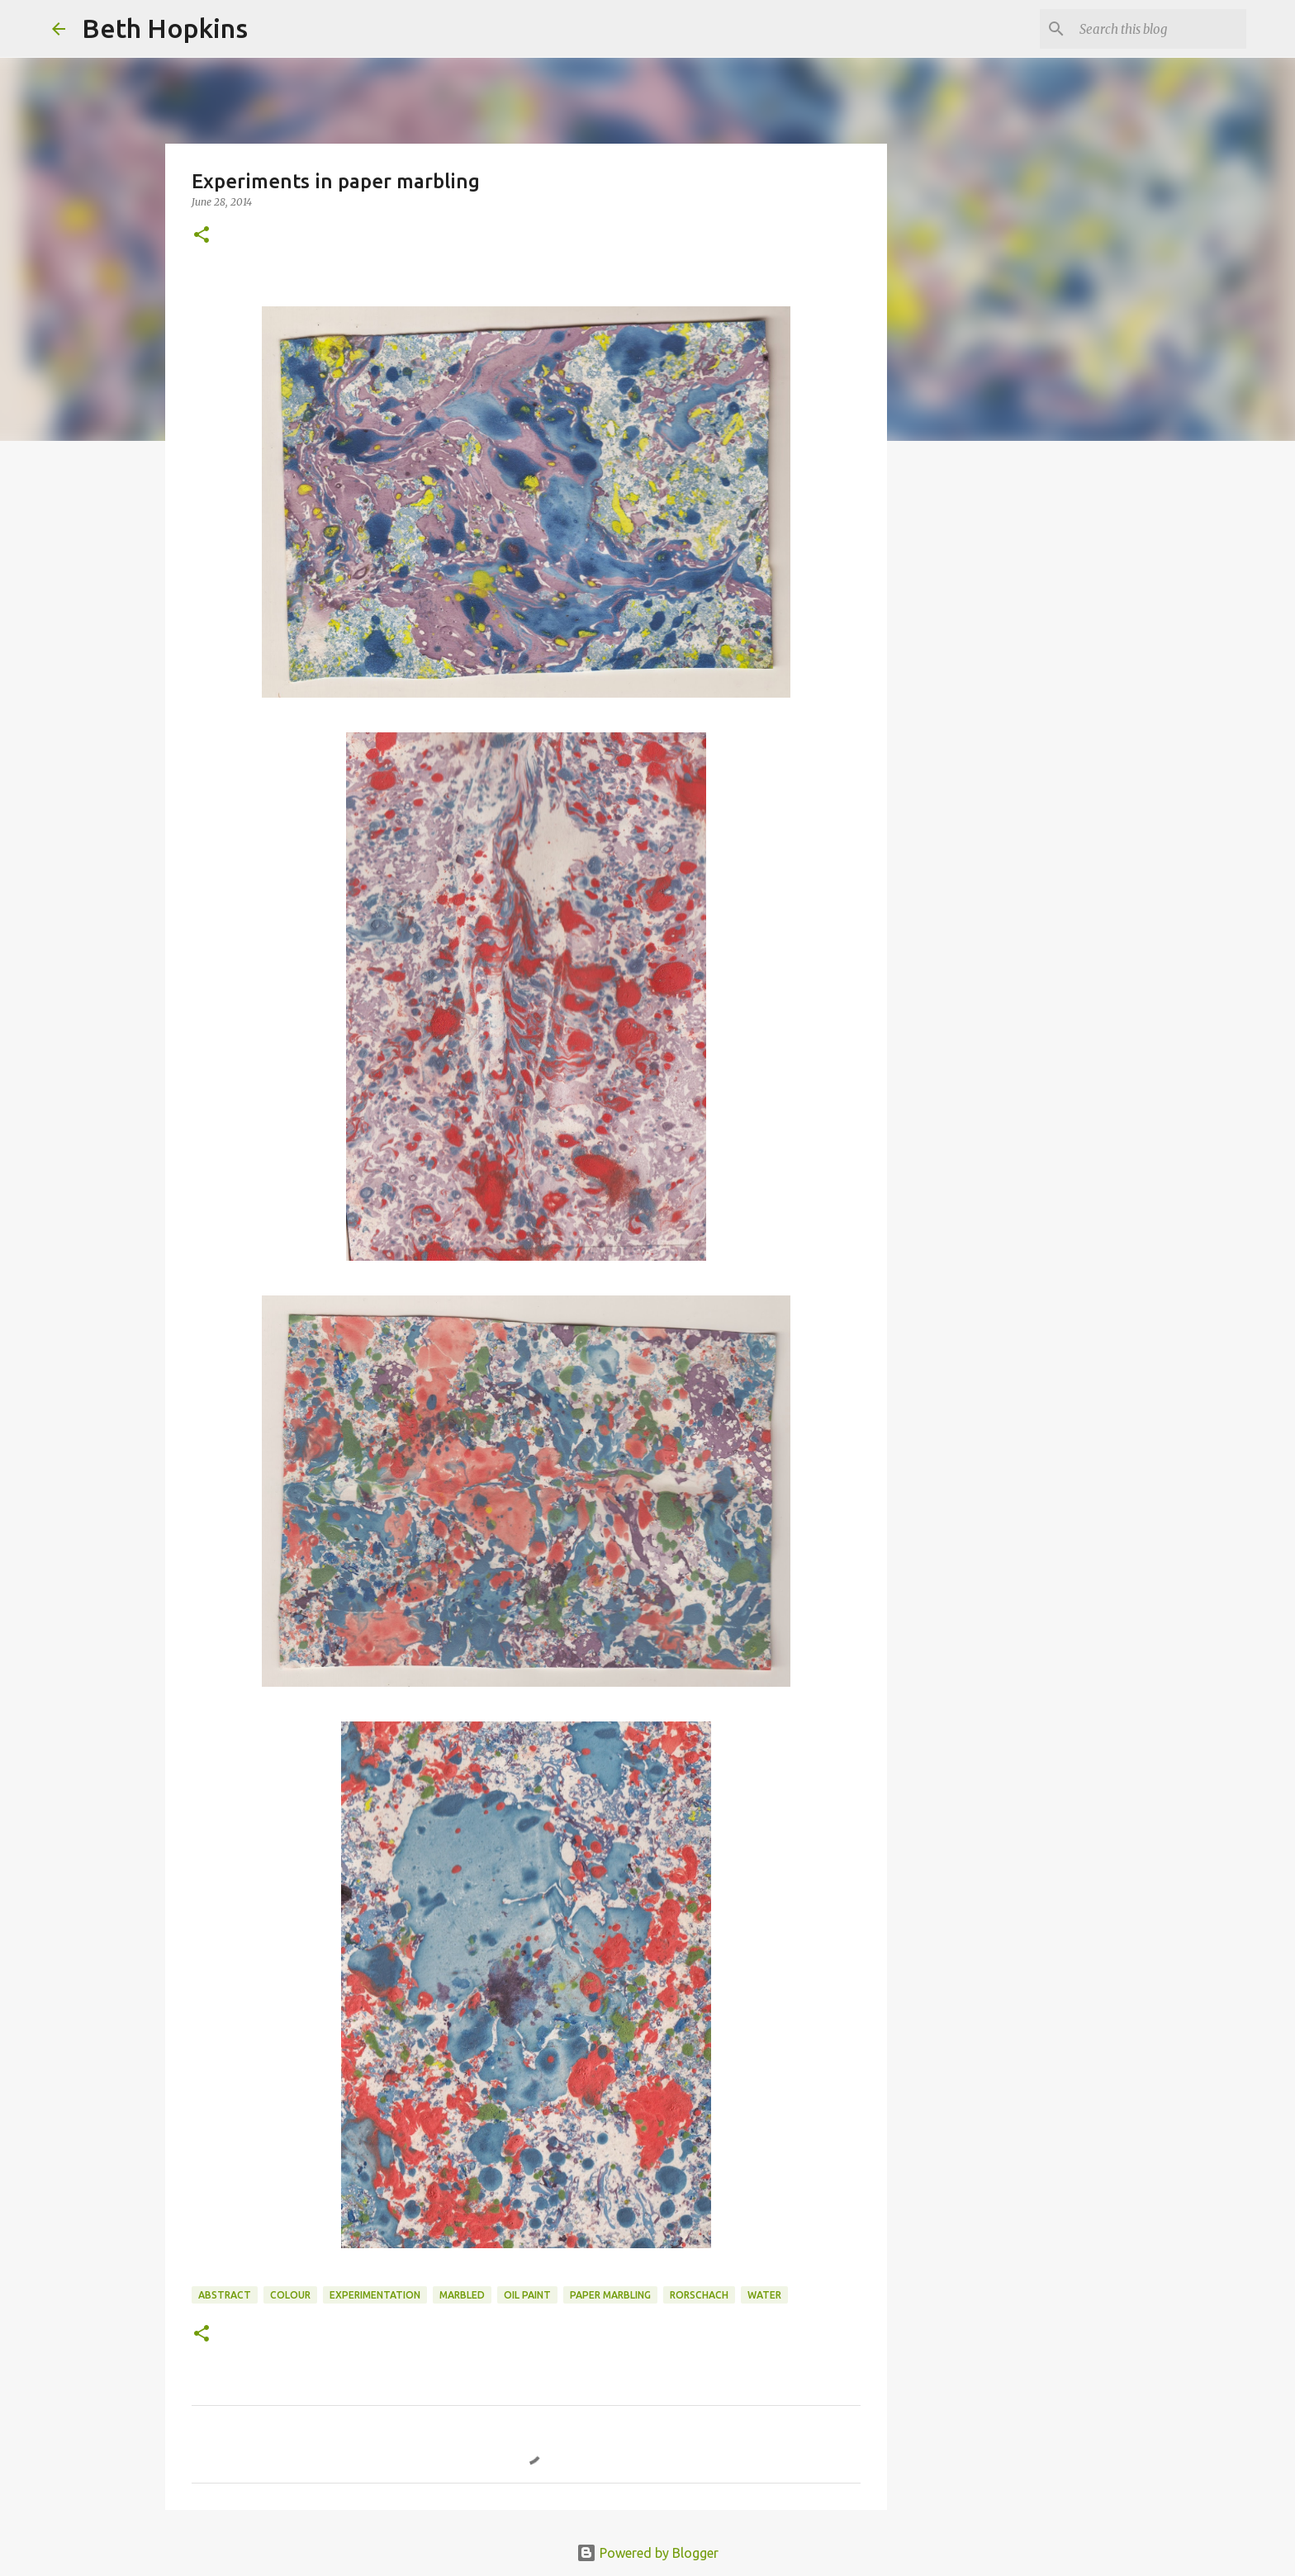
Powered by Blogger (647, 2552)
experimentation (375, 2295)
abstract (224, 2295)
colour (290, 2295)
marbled (462, 2295)
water (764, 2295)
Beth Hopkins (165, 28)
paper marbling (610, 2295)
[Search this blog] (1159, 29)
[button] (201, 236)
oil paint (527, 2295)
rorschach (699, 2295)
